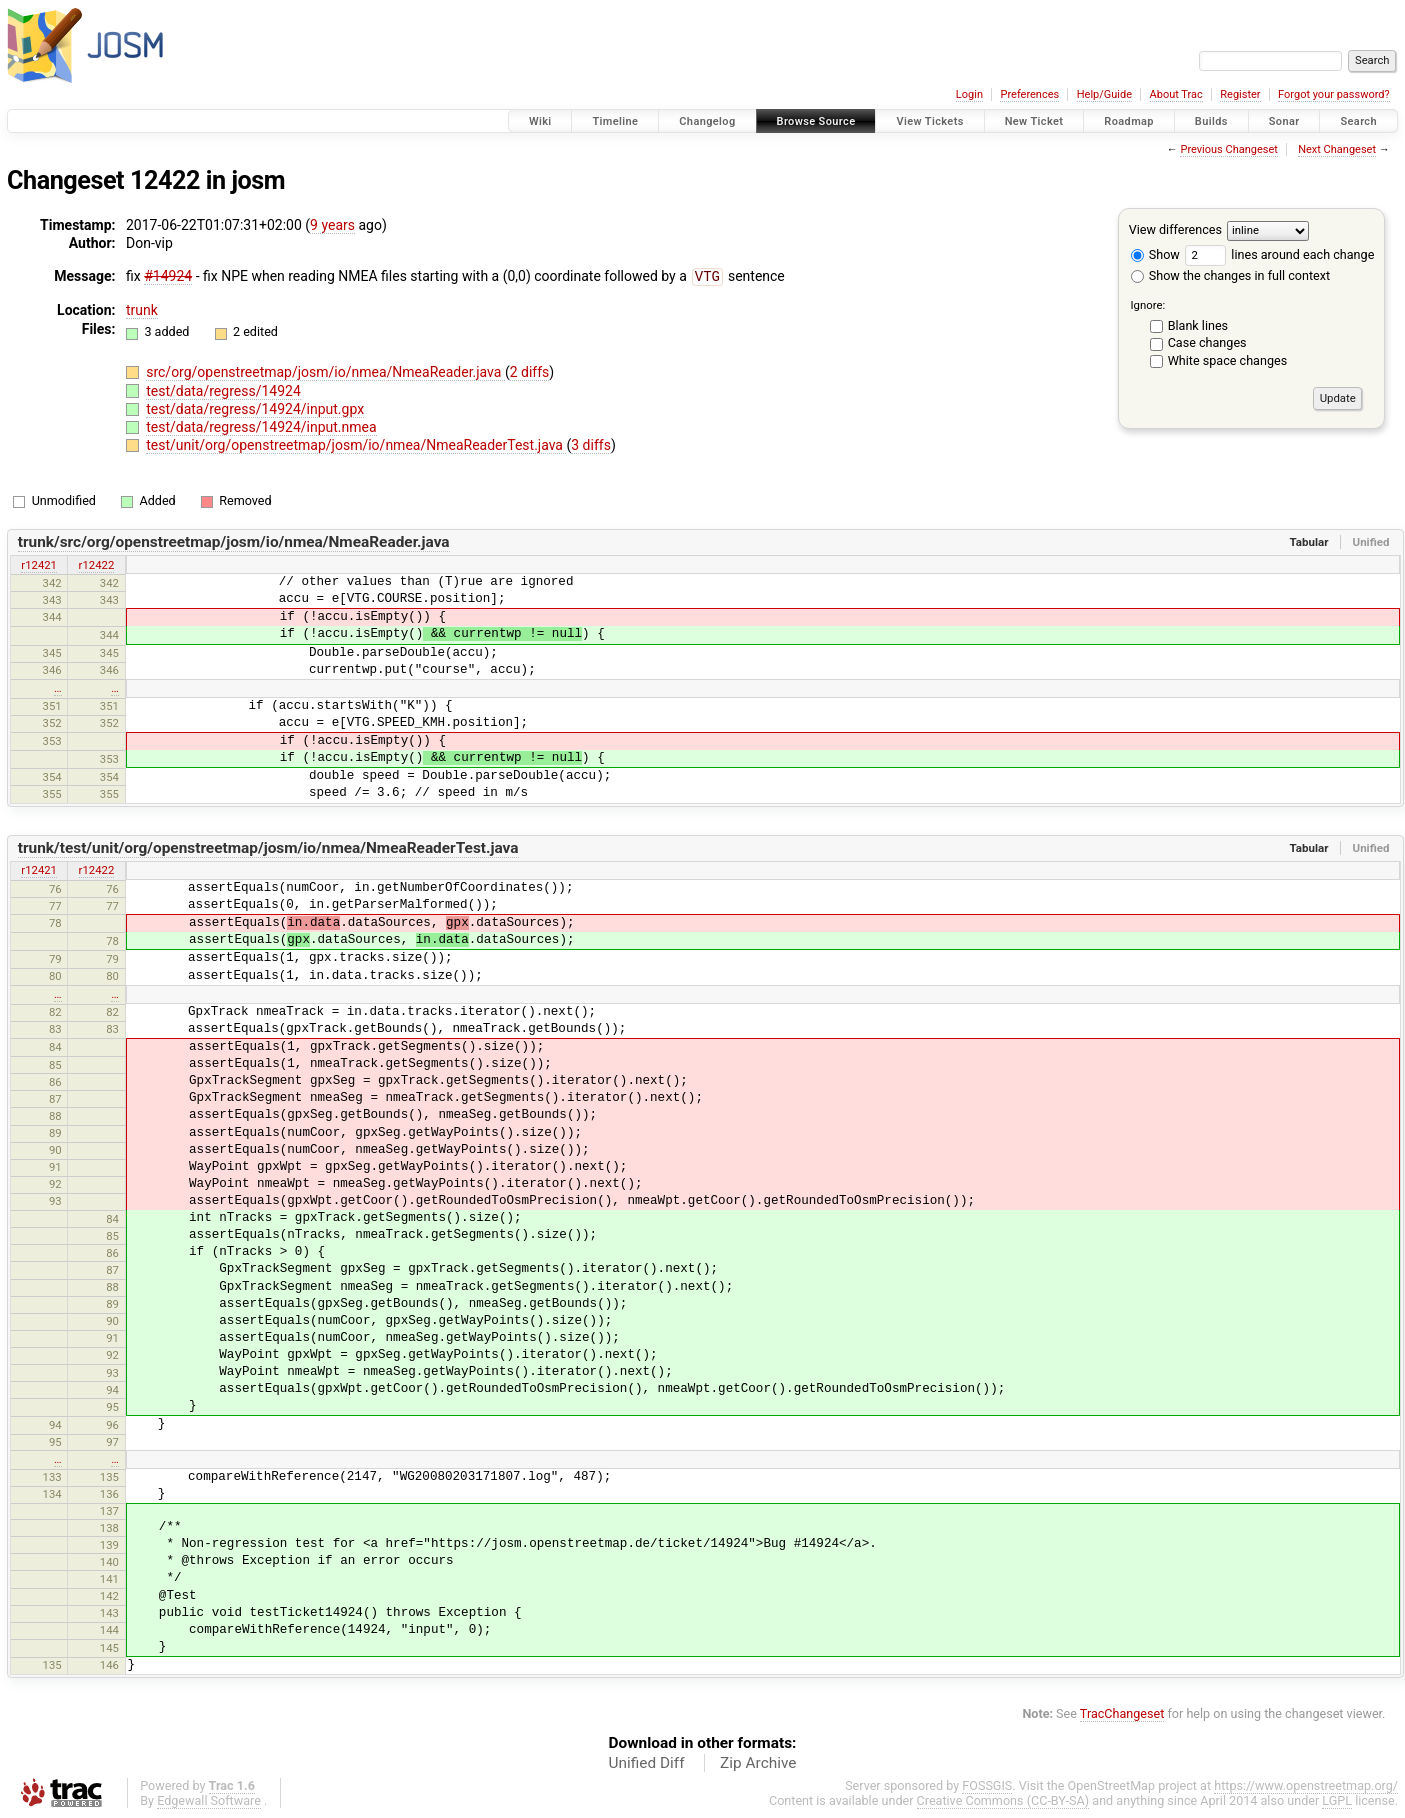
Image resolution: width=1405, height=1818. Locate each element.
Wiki (540, 121)
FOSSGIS (987, 1784)
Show (1155, 254)
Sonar (1284, 121)
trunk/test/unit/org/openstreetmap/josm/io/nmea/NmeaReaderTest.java (268, 847)
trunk (142, 309)
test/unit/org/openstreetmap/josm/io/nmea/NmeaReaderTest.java (356, 444)
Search (1358, 121)
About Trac (1176, 94)
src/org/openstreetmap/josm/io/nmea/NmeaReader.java (325, 371)
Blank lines (1198, 325)
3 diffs (591, 444)
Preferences (1029, 94)
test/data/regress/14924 (223, 390)
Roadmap (1129, 121)
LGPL (1337, 1799)
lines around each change (1279, 254)
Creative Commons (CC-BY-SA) (1003, 1799)
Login (969, 94)
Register (1240, 94)
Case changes (1207, 342)
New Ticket (1034, 121)
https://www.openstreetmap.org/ (1306, 1784)
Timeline (615, 121)
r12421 (39, 564)
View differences (1175, 229)
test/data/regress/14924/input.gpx (255, 408)
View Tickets (929, 121)
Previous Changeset (1228, 149)
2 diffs (530, 371)
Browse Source (816, 121)
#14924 (168, 276)
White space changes (1228, 360)
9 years (332, 225)
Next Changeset (1337, 149)
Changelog (707, 121)
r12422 (97, 564)
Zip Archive (758, 1762)
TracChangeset (1122, 1712)
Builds (1211, 121)
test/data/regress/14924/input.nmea (261, 426)
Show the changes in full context (1230, 275)
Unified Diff (647, 1762)
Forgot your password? (1334, 94)
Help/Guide (1104, 94)
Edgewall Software (209, 1799)
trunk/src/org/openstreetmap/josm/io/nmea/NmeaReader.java (234, 541)
